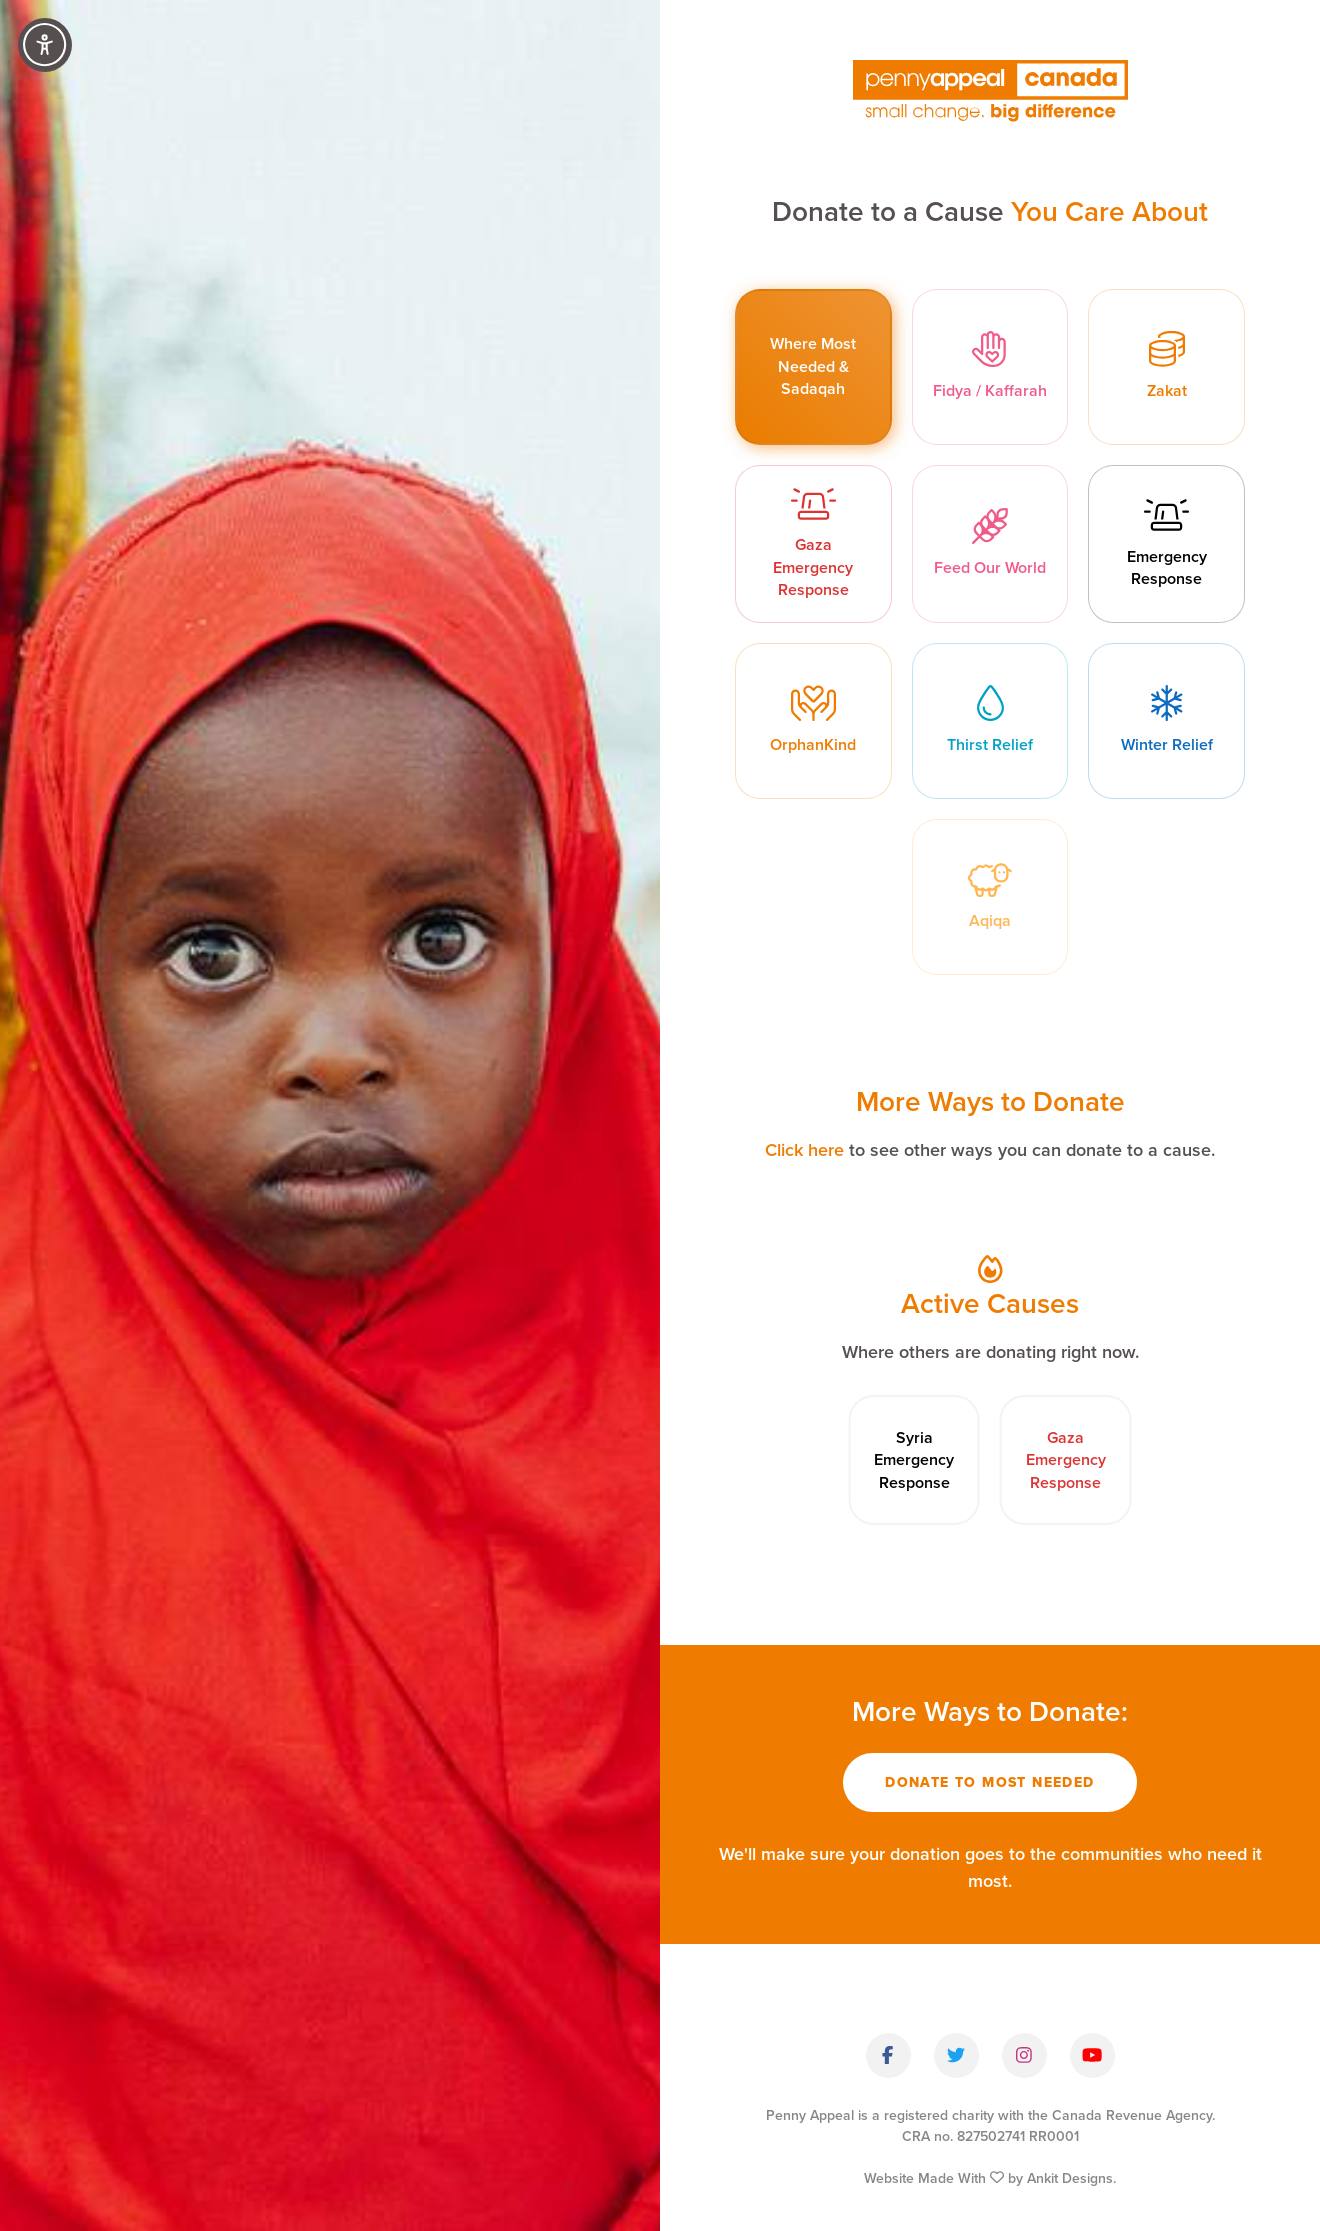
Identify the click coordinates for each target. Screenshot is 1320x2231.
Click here (804, 1151)
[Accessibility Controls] (45, 45)
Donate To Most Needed (989, 1784)
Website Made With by (990, 2180)
